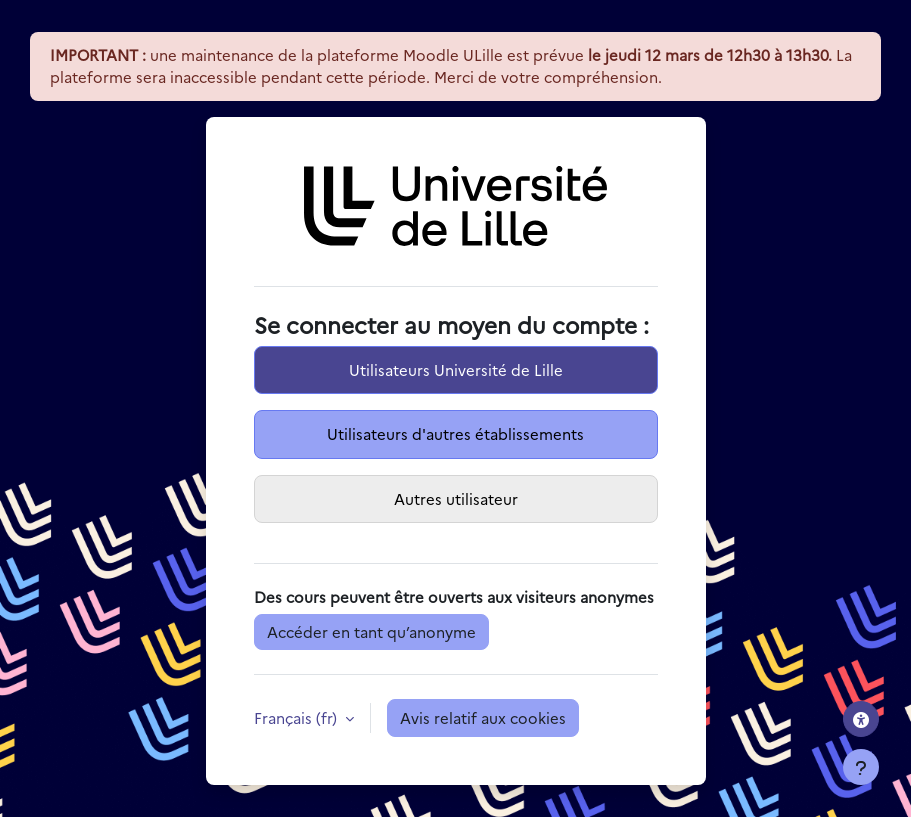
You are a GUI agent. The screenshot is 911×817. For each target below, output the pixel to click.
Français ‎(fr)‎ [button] (297, 717)
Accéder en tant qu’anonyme (371, 631)
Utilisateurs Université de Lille (456, 369)
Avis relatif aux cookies (483, 717)
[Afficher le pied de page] (861, 767)
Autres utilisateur (456, 498)
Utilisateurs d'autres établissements (455, 433)
